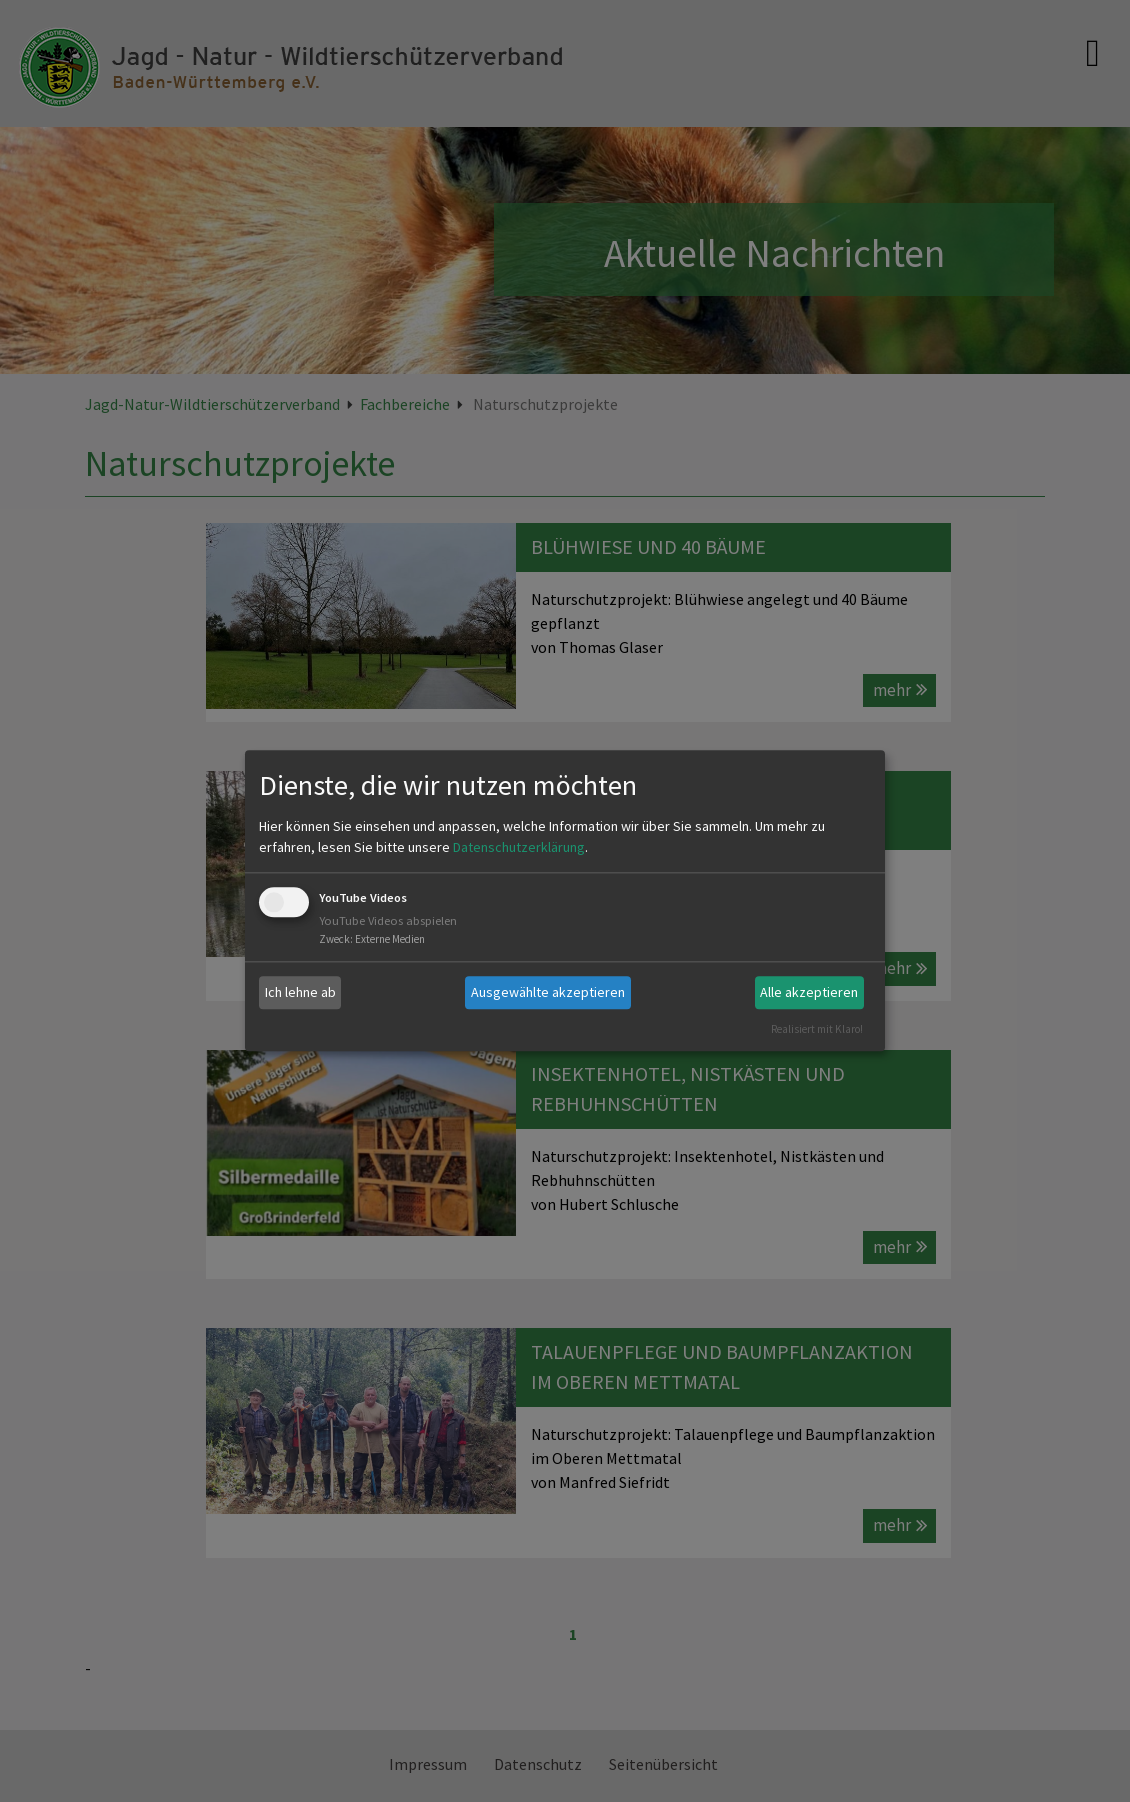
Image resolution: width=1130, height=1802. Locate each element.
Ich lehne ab (300, 992)
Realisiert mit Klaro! (817, 1029)
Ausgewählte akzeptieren (548, 992)
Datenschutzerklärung (519, 847)
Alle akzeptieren (809, 992)
